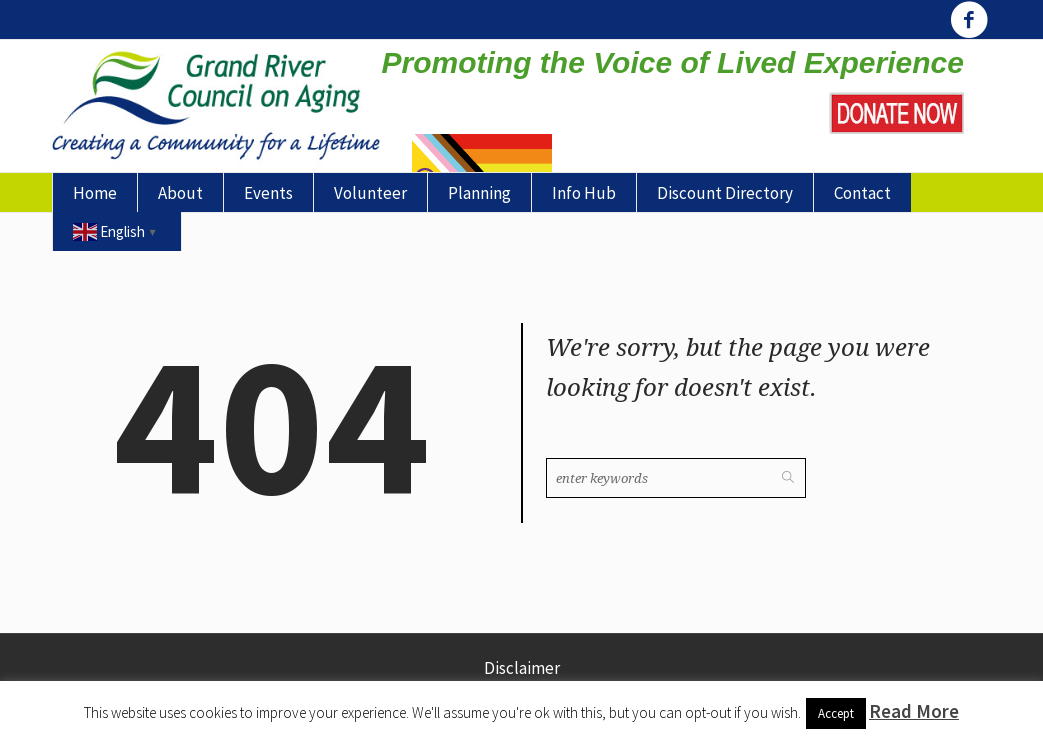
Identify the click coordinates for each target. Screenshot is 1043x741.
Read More (914, 711)
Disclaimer (522, 668)
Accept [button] (836, 713)
